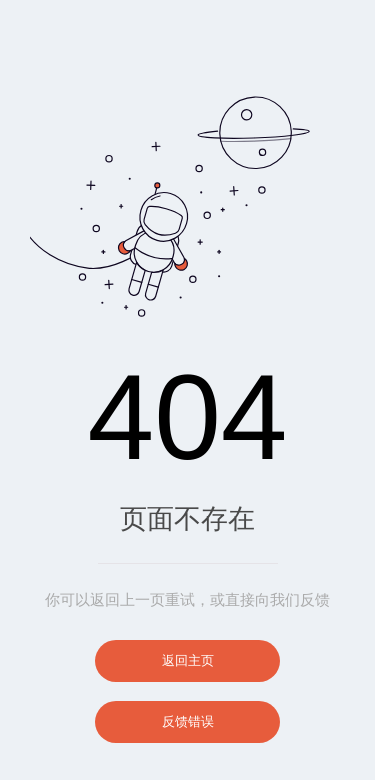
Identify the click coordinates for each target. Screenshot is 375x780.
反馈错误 (188, 721)
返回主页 (188, 660)
